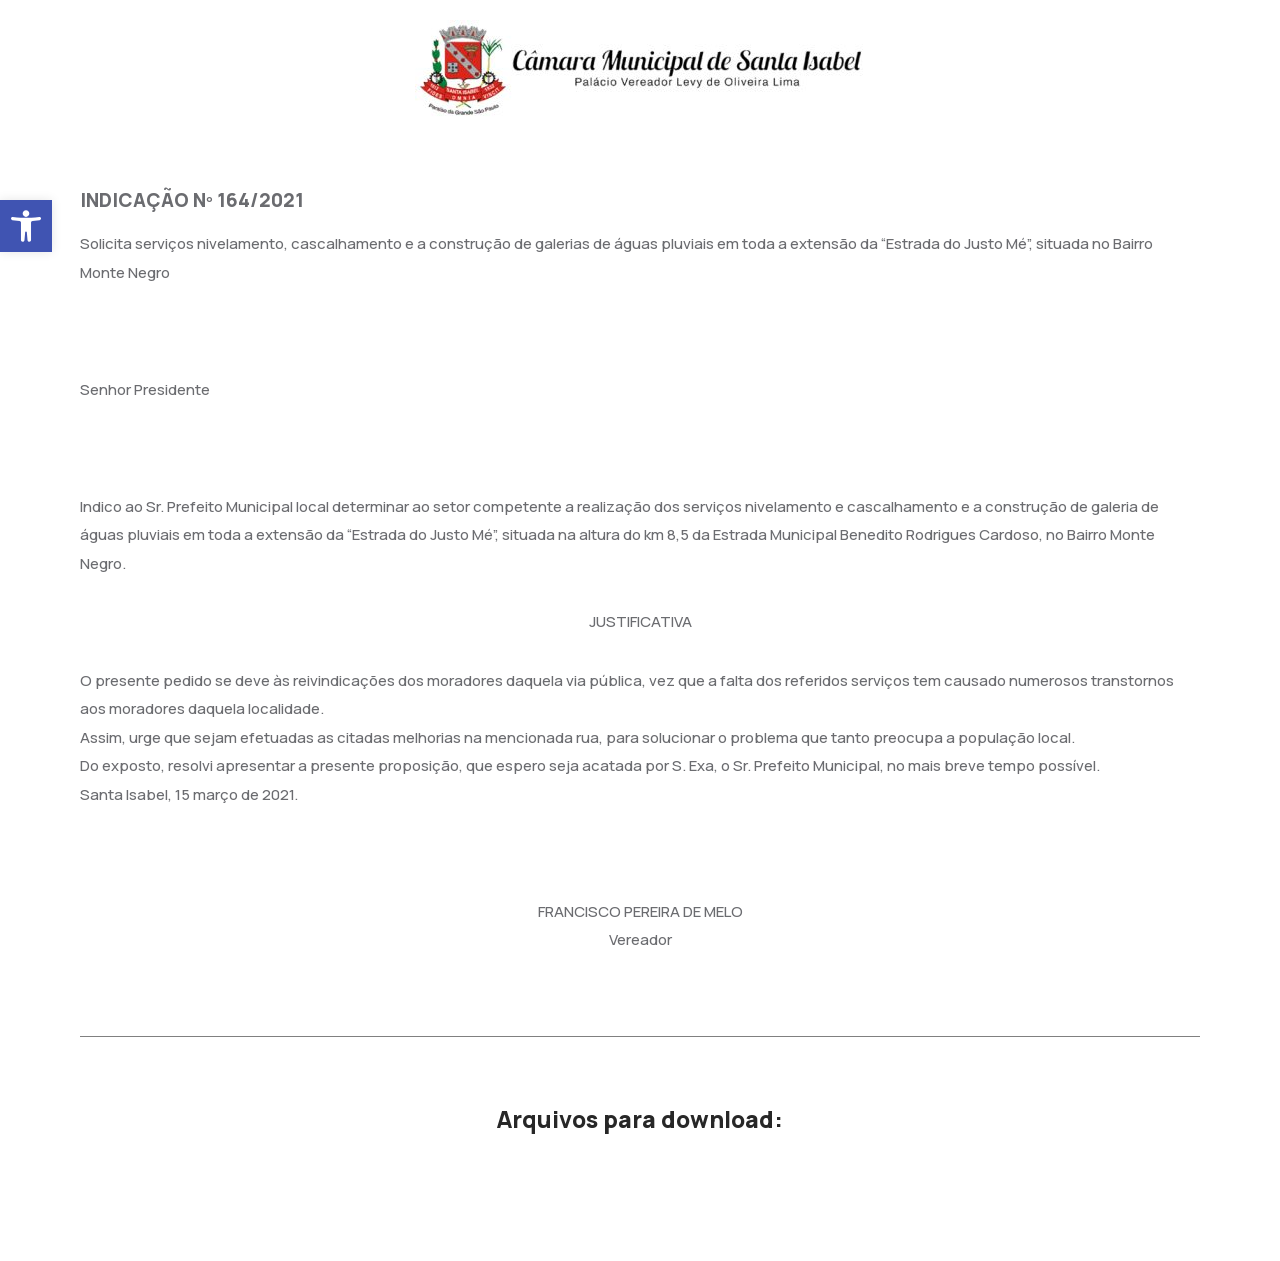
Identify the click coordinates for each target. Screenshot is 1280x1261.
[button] (26, 226)
